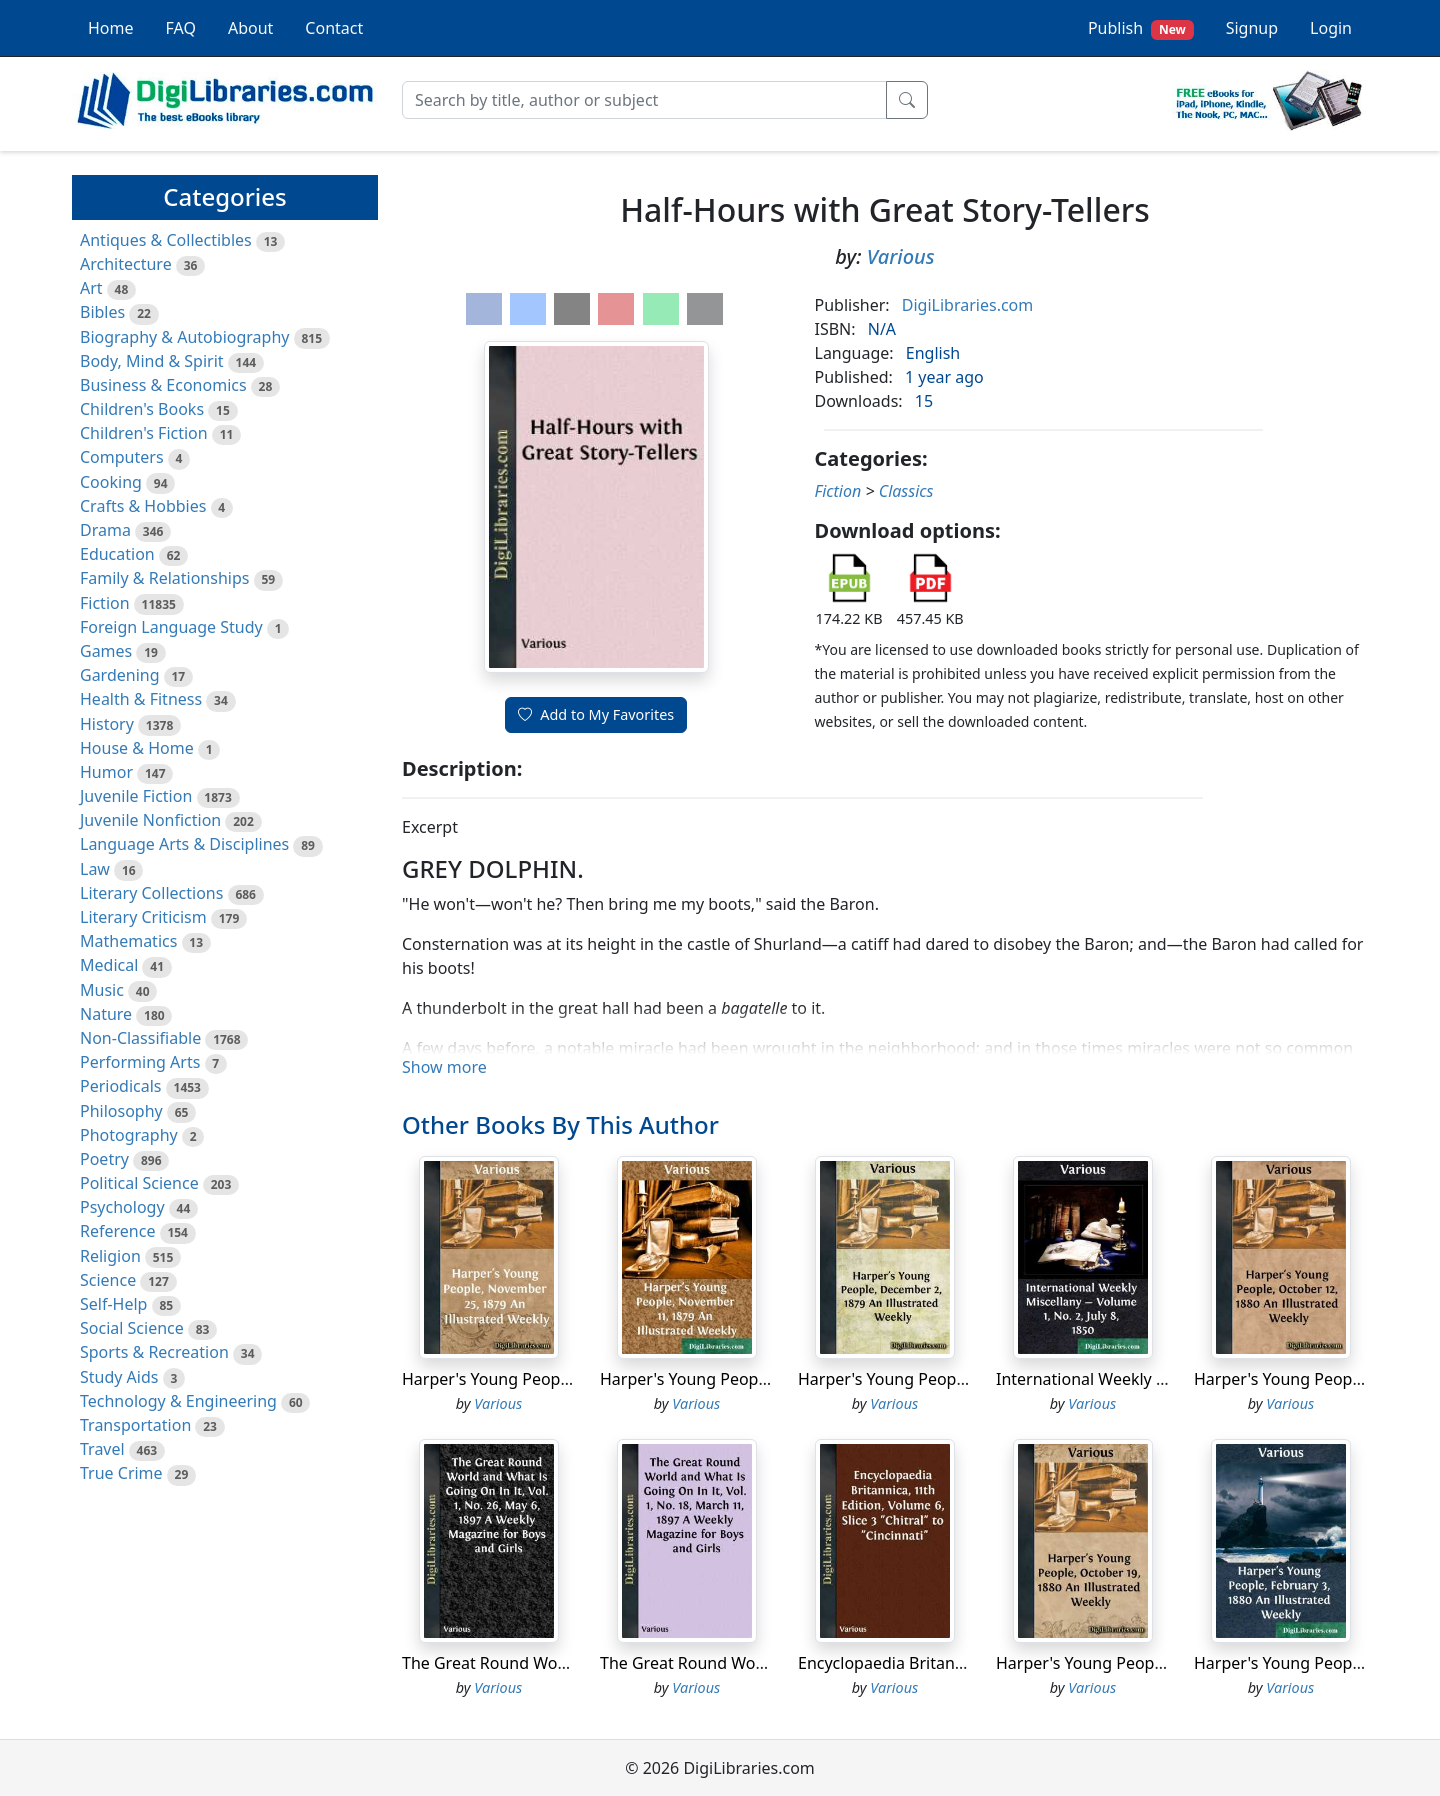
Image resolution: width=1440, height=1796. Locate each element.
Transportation (135, 1425)
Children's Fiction (144, 433)
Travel (102, 1449)
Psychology (122, 1207)
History (107, 724)
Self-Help (113, 1304)
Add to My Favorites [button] (596, 714)
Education (117, 554)
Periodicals (121, 1086)
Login (1331, 28)
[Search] (644, 100)
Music (102, 990)
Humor (106, 772)
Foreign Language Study (171, 627)
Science (108, 1280)
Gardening (120, 675)
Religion (110, 1256)
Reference (117, 1231)
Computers (122, 457)
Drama (105, 530)
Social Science (132, 1328)
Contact (334, 28)
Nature (106, 1014)
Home (111, 28)
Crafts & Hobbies (143, 506)
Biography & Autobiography (184, 337)
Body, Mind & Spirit (152, 361)
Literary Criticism (143, 917)
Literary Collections (151, 893)
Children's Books (142, 409)
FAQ (181, 28)
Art (91, 288)
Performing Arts (140, 1062)
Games (106, 651)
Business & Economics (163, 385)
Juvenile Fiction (136, 796)
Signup (1252, 28)
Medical (109, 965)
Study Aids (119, 1377)
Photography (129, 1135)
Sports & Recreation (154, 1352)
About (250, 28)
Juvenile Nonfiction (150, 820)
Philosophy (121, 1111)
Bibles (102, 312)
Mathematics (128, 941)
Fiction (105, 603)
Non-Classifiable (140, 1038)
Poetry (104, 1159)
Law (95, 869)
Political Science (139, 1183)
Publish (1141, 28)
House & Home (137, 748)
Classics (906, 491)
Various (901, 256)
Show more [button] (444, 1067)
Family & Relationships (164, 578)
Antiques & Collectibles (166, 240)
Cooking (111, 482)
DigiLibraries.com (967, 305)
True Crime (121, 1473)
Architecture (126, 264)
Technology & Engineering (178, 1401)
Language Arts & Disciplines (184, 844)
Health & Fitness (141, 699)
